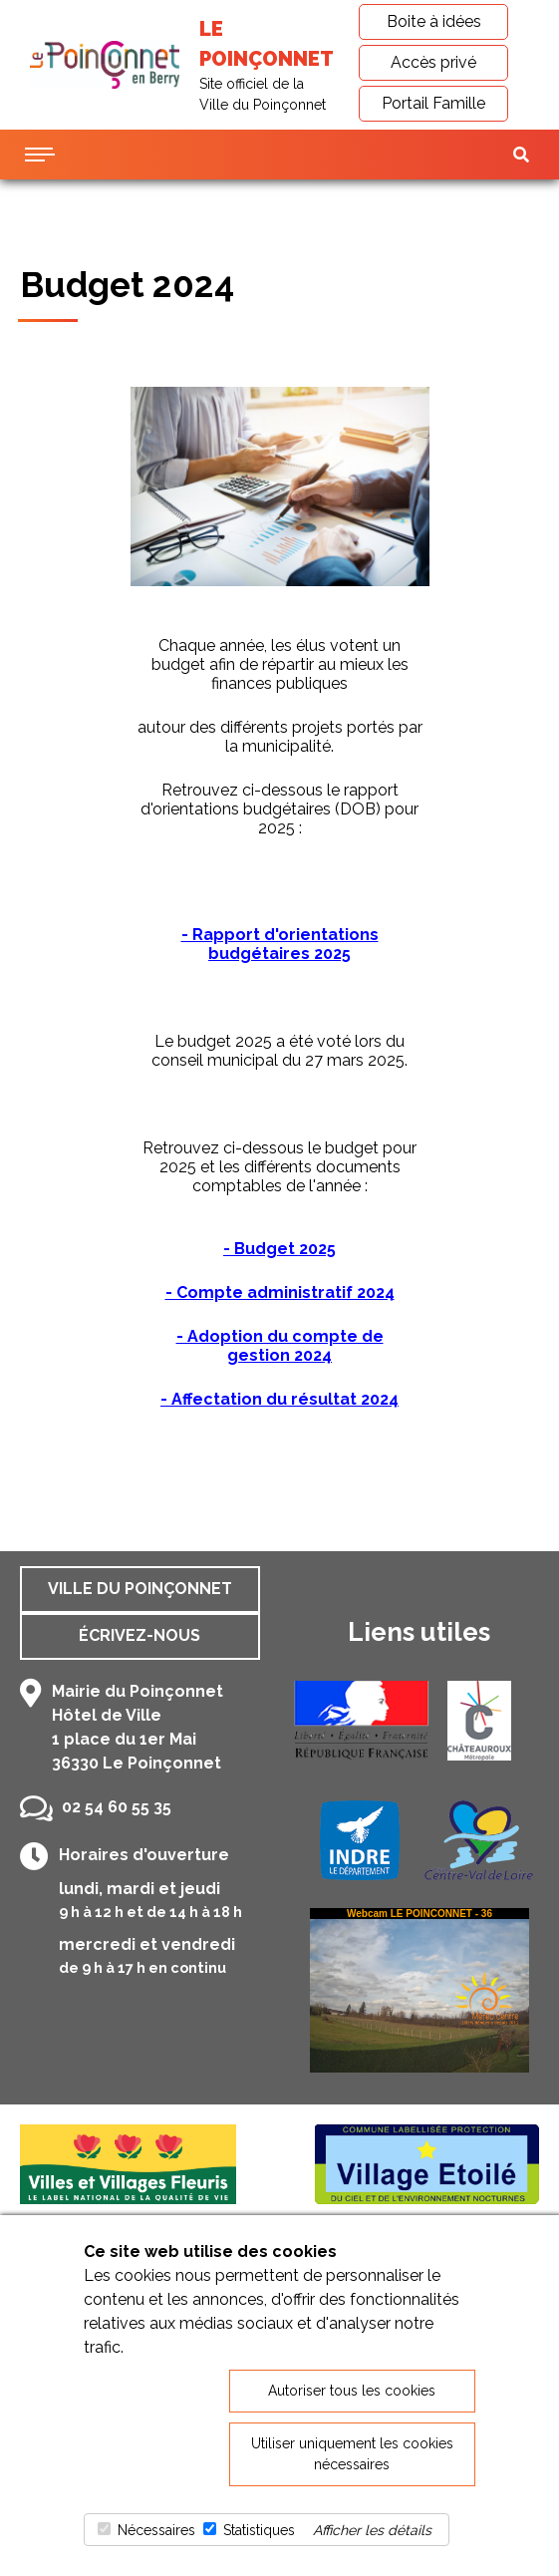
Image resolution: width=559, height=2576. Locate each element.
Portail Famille (433, 103)
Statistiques (259, 2530)
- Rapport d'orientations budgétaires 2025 (280, 944)
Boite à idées (434, 21)
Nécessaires (156, 2530)
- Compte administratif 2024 (280, 1292)
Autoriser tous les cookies (351, 2391)
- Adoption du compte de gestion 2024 (280, 1346)
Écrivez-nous (139, 1635)
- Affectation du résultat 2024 (279, 1399)
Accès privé (433, 62)
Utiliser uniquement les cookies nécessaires (352, 2453)
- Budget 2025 (279, 1248)
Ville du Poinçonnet (140, 1588)
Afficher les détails (372, 2530)
